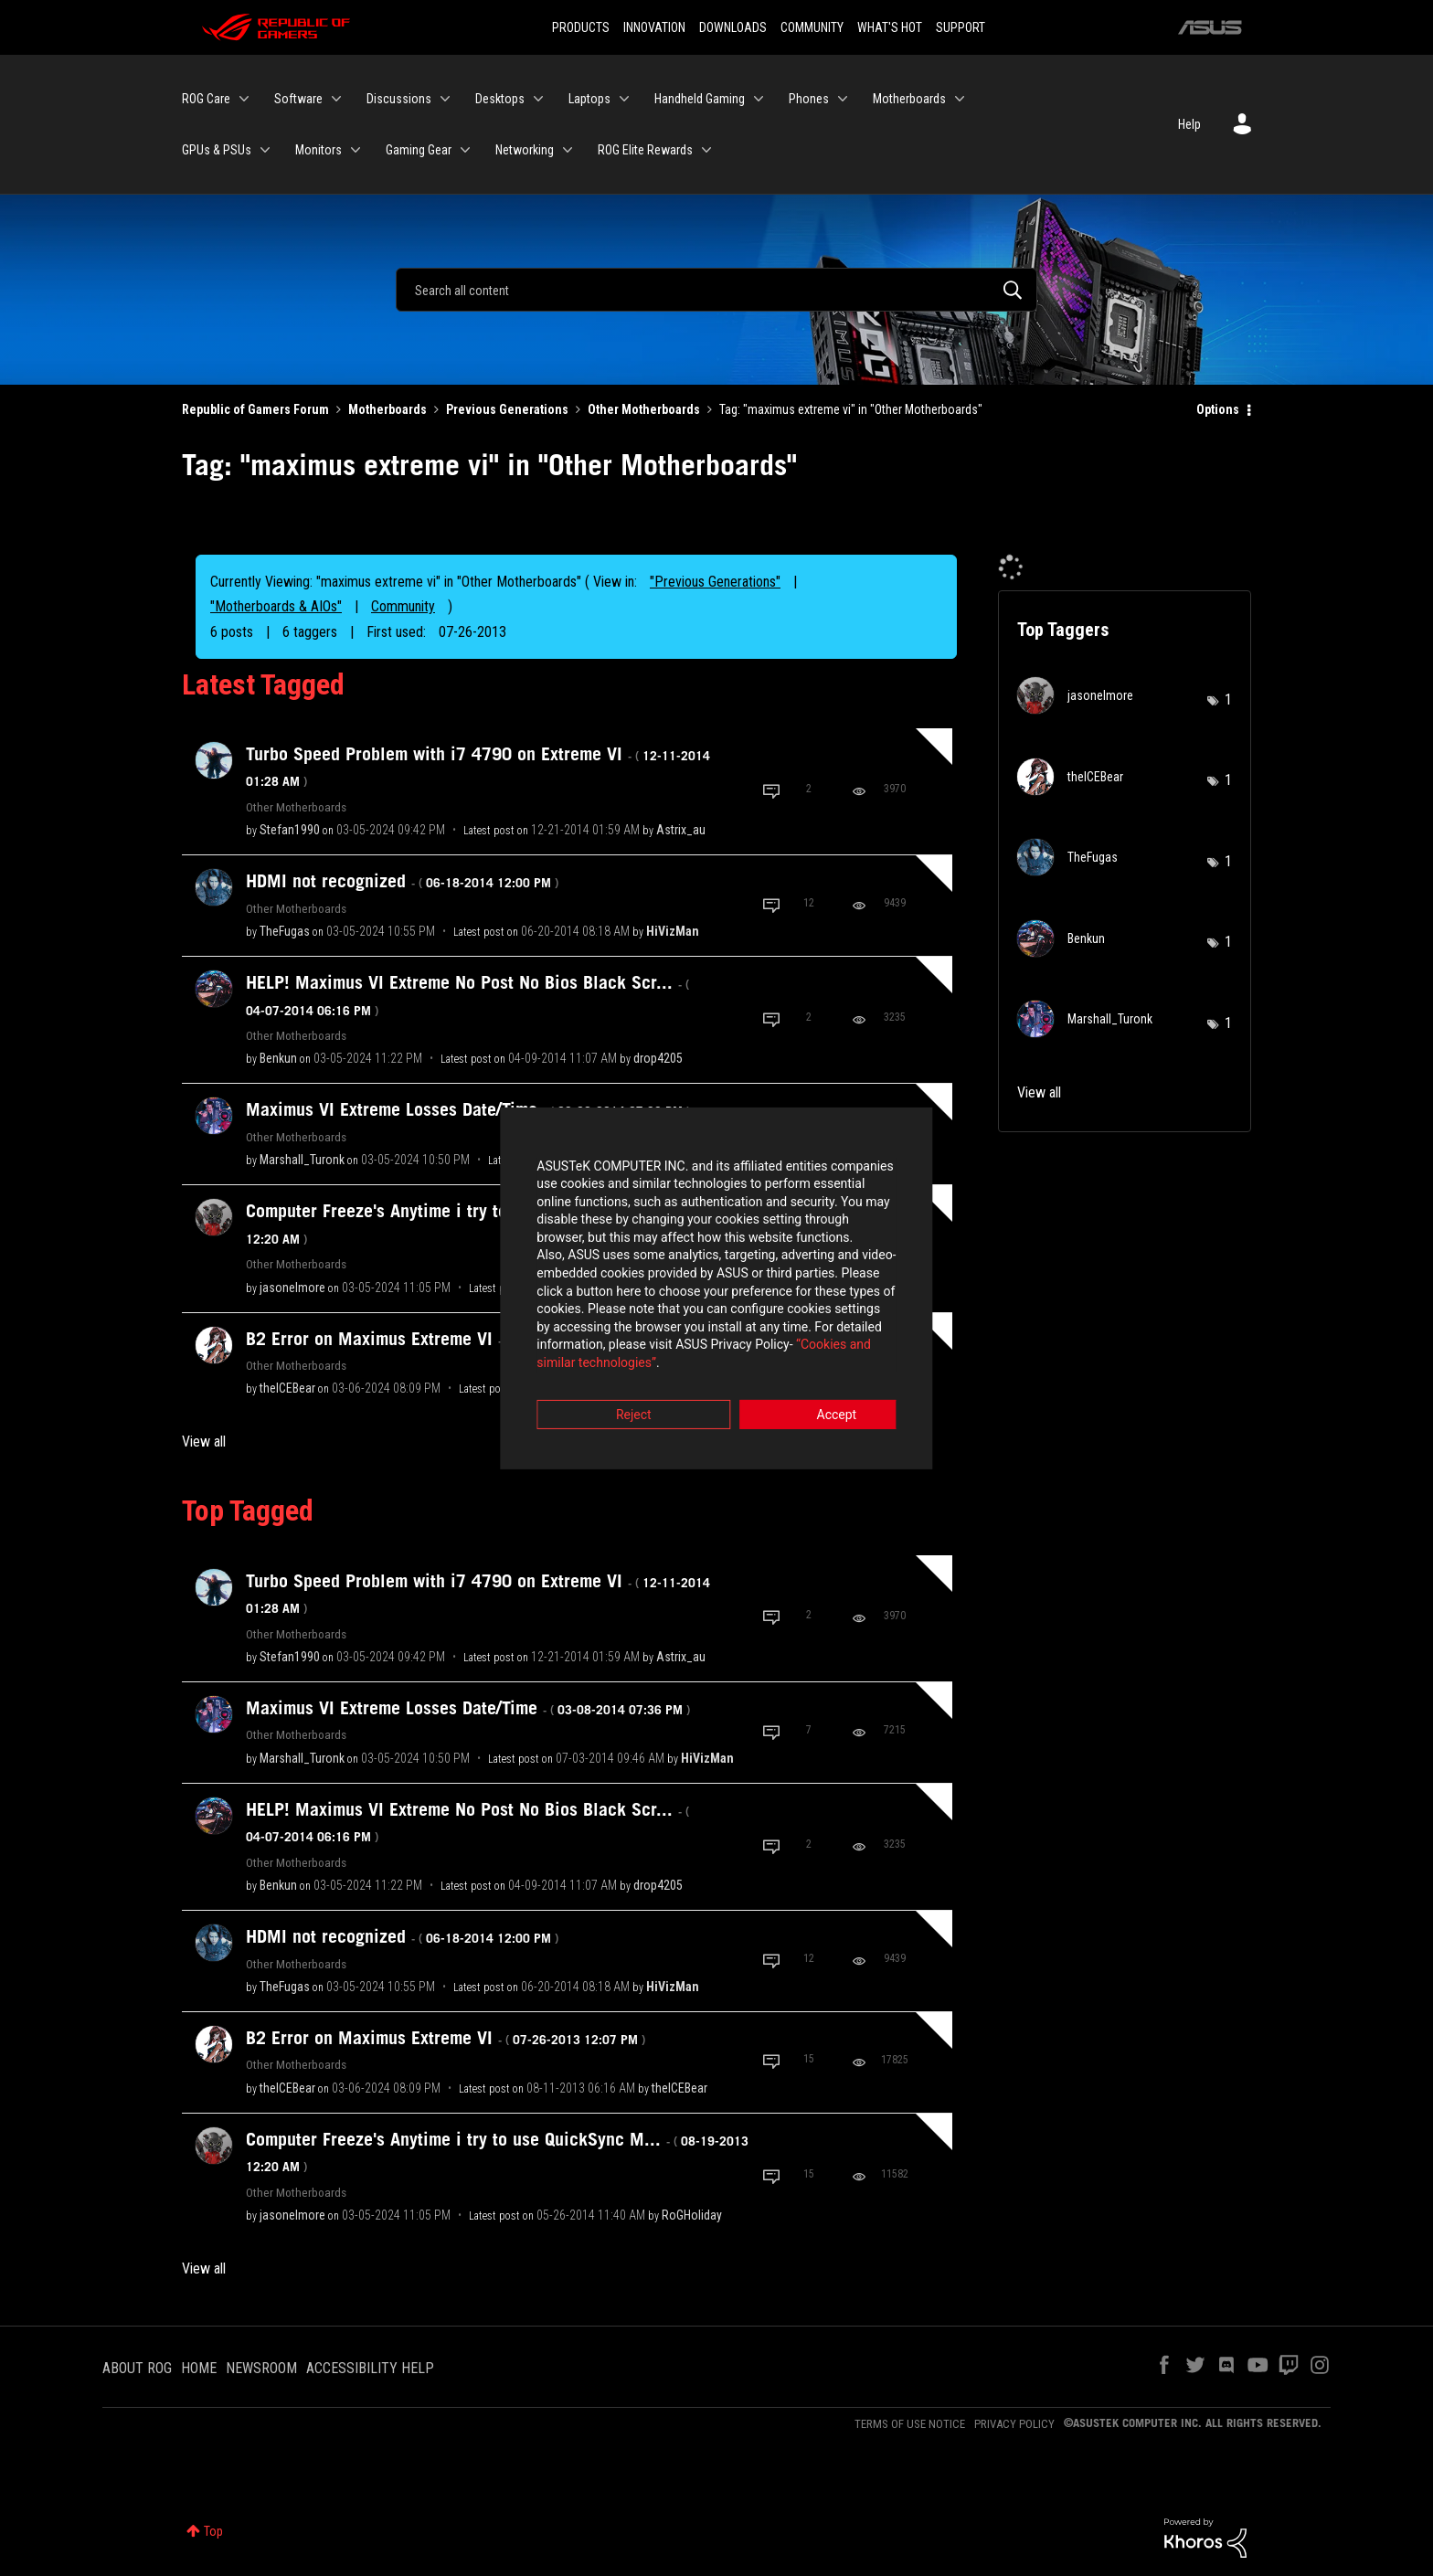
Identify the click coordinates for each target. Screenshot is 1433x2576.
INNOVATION (654, 27)
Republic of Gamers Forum (255, 409)
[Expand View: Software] (336, 98)
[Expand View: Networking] (567, 150)
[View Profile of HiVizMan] (672, 931)
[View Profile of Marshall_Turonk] (302, 1159)
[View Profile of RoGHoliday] (692, 2215)
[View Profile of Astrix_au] (681, 829)
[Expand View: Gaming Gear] (465, 150)
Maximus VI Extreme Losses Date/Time (468, 1109)
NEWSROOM (261, 2368)
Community (403, 606)
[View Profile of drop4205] (658, 1058)
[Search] (716, 290)
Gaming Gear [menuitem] (418, 150)
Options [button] (1217, 409)
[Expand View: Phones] (842, 98)
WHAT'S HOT (889, 27)
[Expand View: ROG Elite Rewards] (706, 150)
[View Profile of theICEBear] (287, 1388)
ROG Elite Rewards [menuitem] (645, 150)
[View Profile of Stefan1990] (290, 829)
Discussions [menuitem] (398, 98)
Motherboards (387, 409)
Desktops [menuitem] (500, 98)
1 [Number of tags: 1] (1228, 699)
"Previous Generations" (715, 581)
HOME (199, 2368)
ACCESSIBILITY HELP (370, 2368)
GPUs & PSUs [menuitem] (216, 150)
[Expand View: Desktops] (538, 98)
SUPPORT (960, 27)
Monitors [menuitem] (318, 150)
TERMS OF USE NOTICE (909, 2424)
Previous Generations (507, 409)
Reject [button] (615, 1389)
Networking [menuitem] (524, 150)
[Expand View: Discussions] (445, 98)
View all (204, 1441)
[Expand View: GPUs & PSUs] (265, 150)
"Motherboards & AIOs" (276, 606)
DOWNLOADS (733, 27)
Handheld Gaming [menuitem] (699, 98)
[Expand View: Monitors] (355, 150)
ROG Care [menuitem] (206, 98)
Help (1189, 124)
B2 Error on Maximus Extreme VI (445, 2038)
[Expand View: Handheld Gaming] (758, 98)
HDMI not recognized (402, 881)
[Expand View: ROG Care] (244, 98)
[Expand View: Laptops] (624, 98)
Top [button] (213, 2531)
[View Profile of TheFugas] (285, 931)
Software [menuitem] (298, 98)
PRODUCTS (581, 27)
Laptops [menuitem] (589, 98)
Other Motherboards (644, 409)
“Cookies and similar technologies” (596, 1337)
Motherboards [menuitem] (909, 98)
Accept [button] (818, 1389)
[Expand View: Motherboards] (959, 98)
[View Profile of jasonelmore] (292, 1287)
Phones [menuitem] (809, 98)
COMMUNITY (812, 27)
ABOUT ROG (137, 2368)
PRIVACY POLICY (1014, 2424)
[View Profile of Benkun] (278, 1058)
